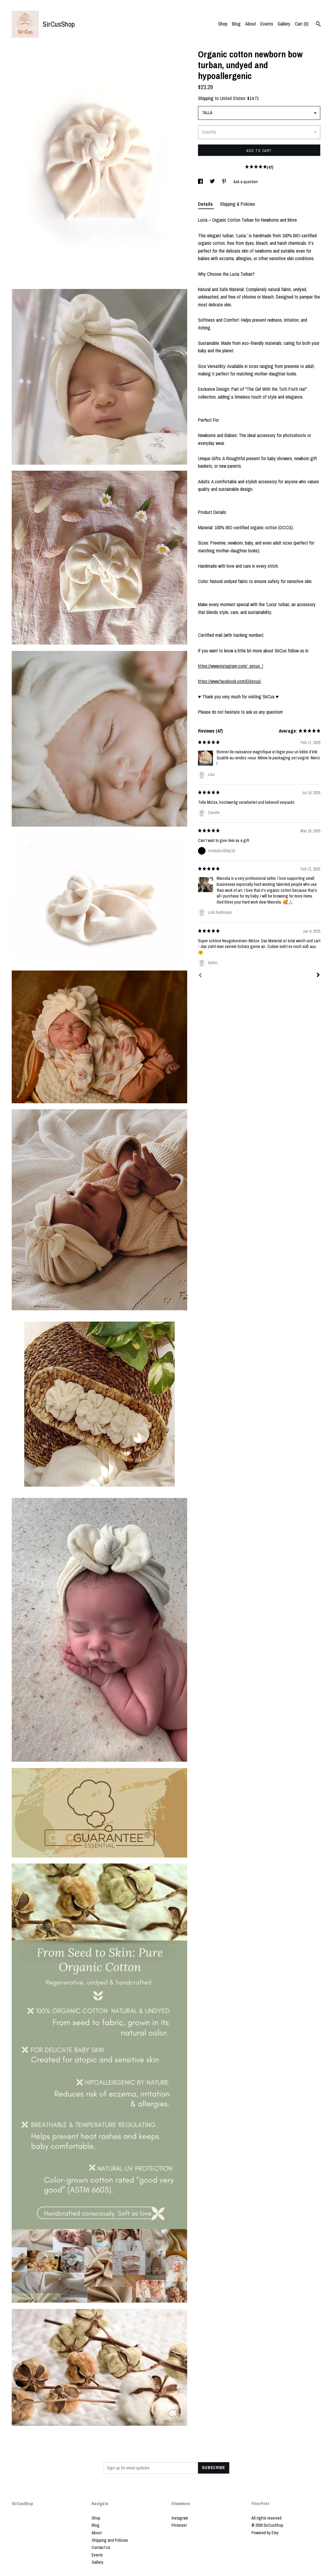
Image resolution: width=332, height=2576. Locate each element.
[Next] (318, 976)
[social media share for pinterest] (224, 181)
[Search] (318, 24)
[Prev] (200, 976)
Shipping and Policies (110, 2540)
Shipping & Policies (237, 204)
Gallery (284, 23)
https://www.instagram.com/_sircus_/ (230, 666)
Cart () (302, 23)
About (250, 23)
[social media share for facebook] (201, 181)
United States (232, 98)
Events (266, 23)
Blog (236, 23)
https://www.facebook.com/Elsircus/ (229, 681)
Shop (222, 23)
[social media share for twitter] (213, 181)
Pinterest (179, 2525)
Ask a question (245, 181)
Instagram (180, 2518)
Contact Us (101, 2547)
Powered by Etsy (265, 2532)
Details (206, 204)
